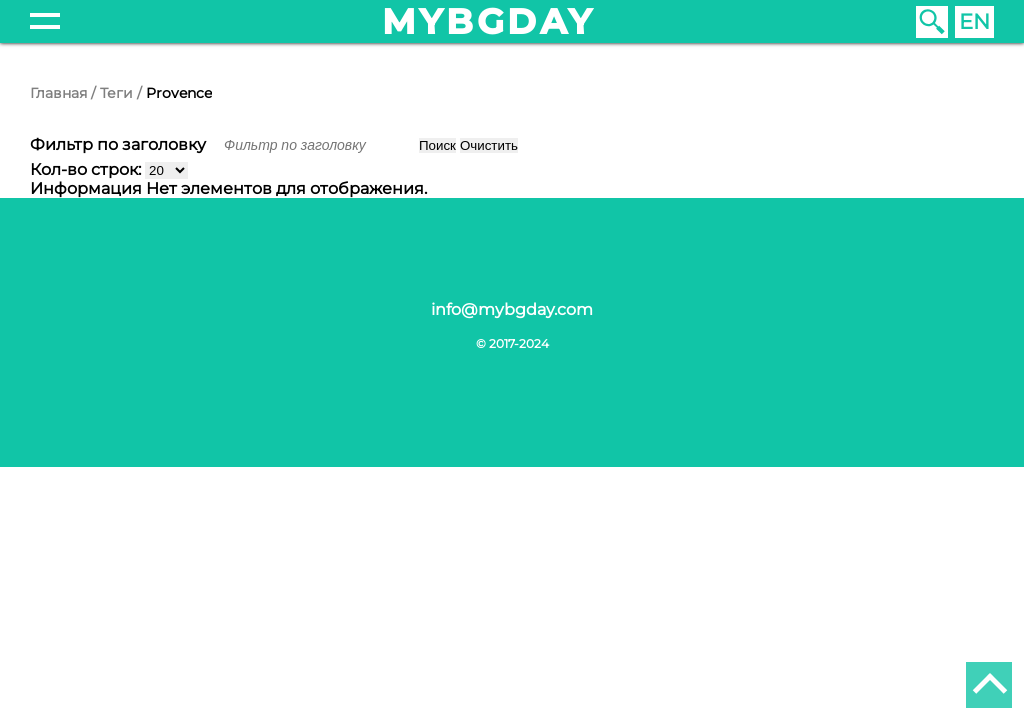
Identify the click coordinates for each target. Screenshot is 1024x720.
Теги (116, 93)
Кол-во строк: (87, 169)
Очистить (489, 145)
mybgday (489, 21)
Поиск (437, 145)
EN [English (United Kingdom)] (974, 21)
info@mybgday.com (512, 309)
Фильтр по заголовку (120, 144)
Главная (58, 93)
